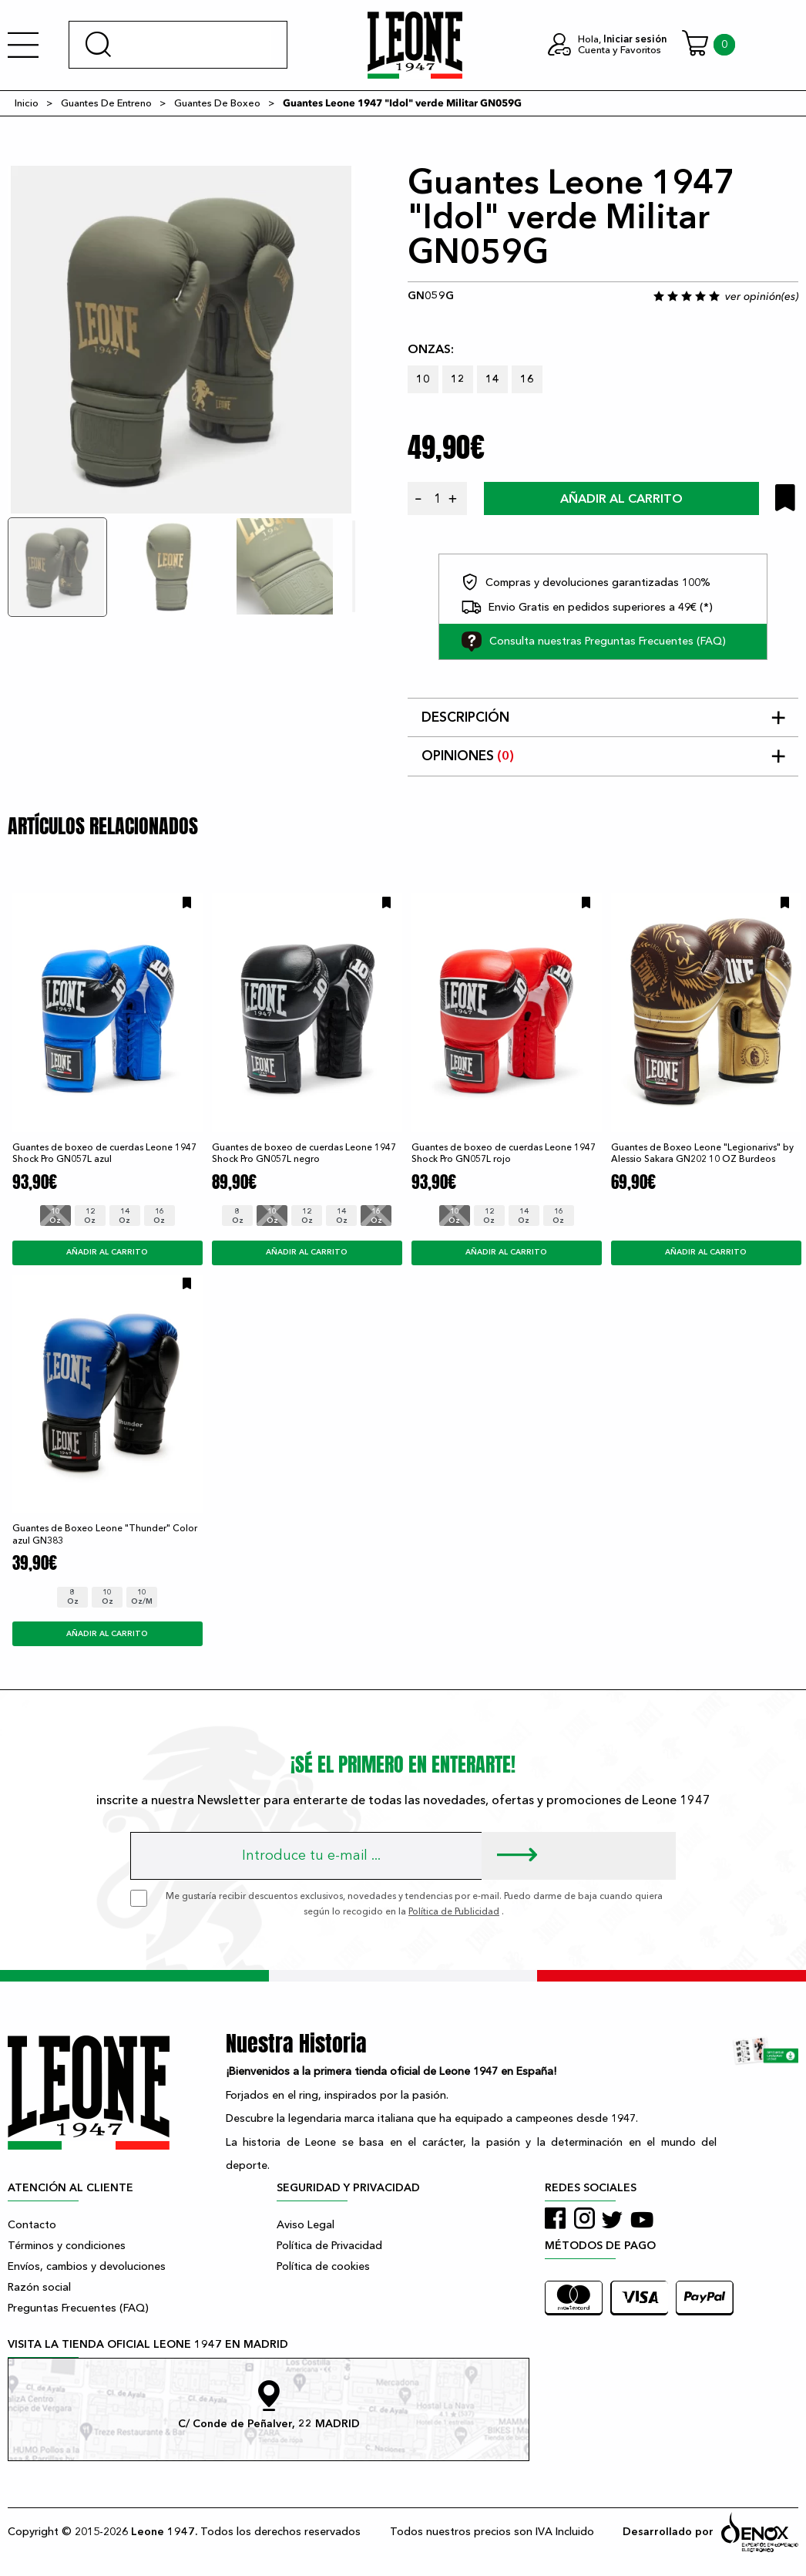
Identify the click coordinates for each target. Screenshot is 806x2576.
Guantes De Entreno (106, 103)
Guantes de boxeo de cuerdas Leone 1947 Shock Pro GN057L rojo (503, 1153)
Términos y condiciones (67, 2245)
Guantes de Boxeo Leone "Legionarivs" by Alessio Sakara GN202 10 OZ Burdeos (702, 1153)
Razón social (39, 2287)
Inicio (27, 103)
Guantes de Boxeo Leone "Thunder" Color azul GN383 (104, 1534)
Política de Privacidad (329, 2245)
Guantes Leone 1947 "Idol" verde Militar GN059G (402, 103)
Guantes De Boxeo (217, 103)
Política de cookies (323, 2266)
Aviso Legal (305, 2224)
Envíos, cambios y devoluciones (87, 2266)
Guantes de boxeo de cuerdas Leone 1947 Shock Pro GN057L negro (304, 1153)
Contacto (32, 2224)
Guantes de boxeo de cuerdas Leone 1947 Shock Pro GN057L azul (104, 1153)
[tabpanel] (181, 340)
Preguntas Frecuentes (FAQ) (78, 2308)
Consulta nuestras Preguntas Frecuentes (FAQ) (594, 641)
